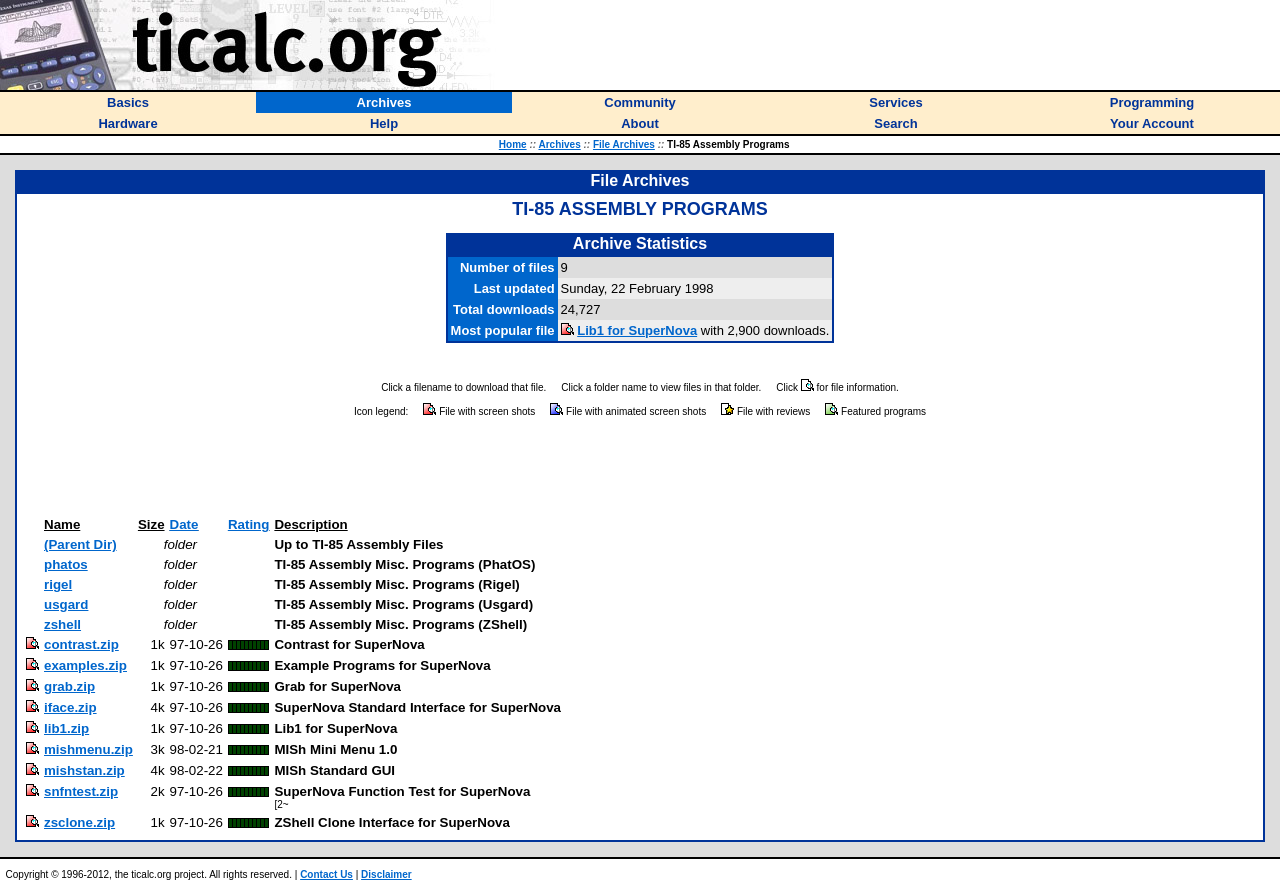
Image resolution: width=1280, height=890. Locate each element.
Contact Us (326, 874)
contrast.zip (81, 644)
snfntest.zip (81, 791)
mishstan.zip (84, 770)
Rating (248, 524)
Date (184, 524)
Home (513, 144)
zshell (62, 624)
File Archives (624, 144)
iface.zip (70, 707)
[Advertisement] (640, 468)
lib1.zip (66, 728)
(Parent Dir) (80, 544)
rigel (58, 584)
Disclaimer (386, 874)
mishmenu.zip (88, 749)
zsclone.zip (79, 822)
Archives (559, 144)
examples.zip (85, 665)
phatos (66, 564)
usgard (66, 604)
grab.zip (69, 686)
